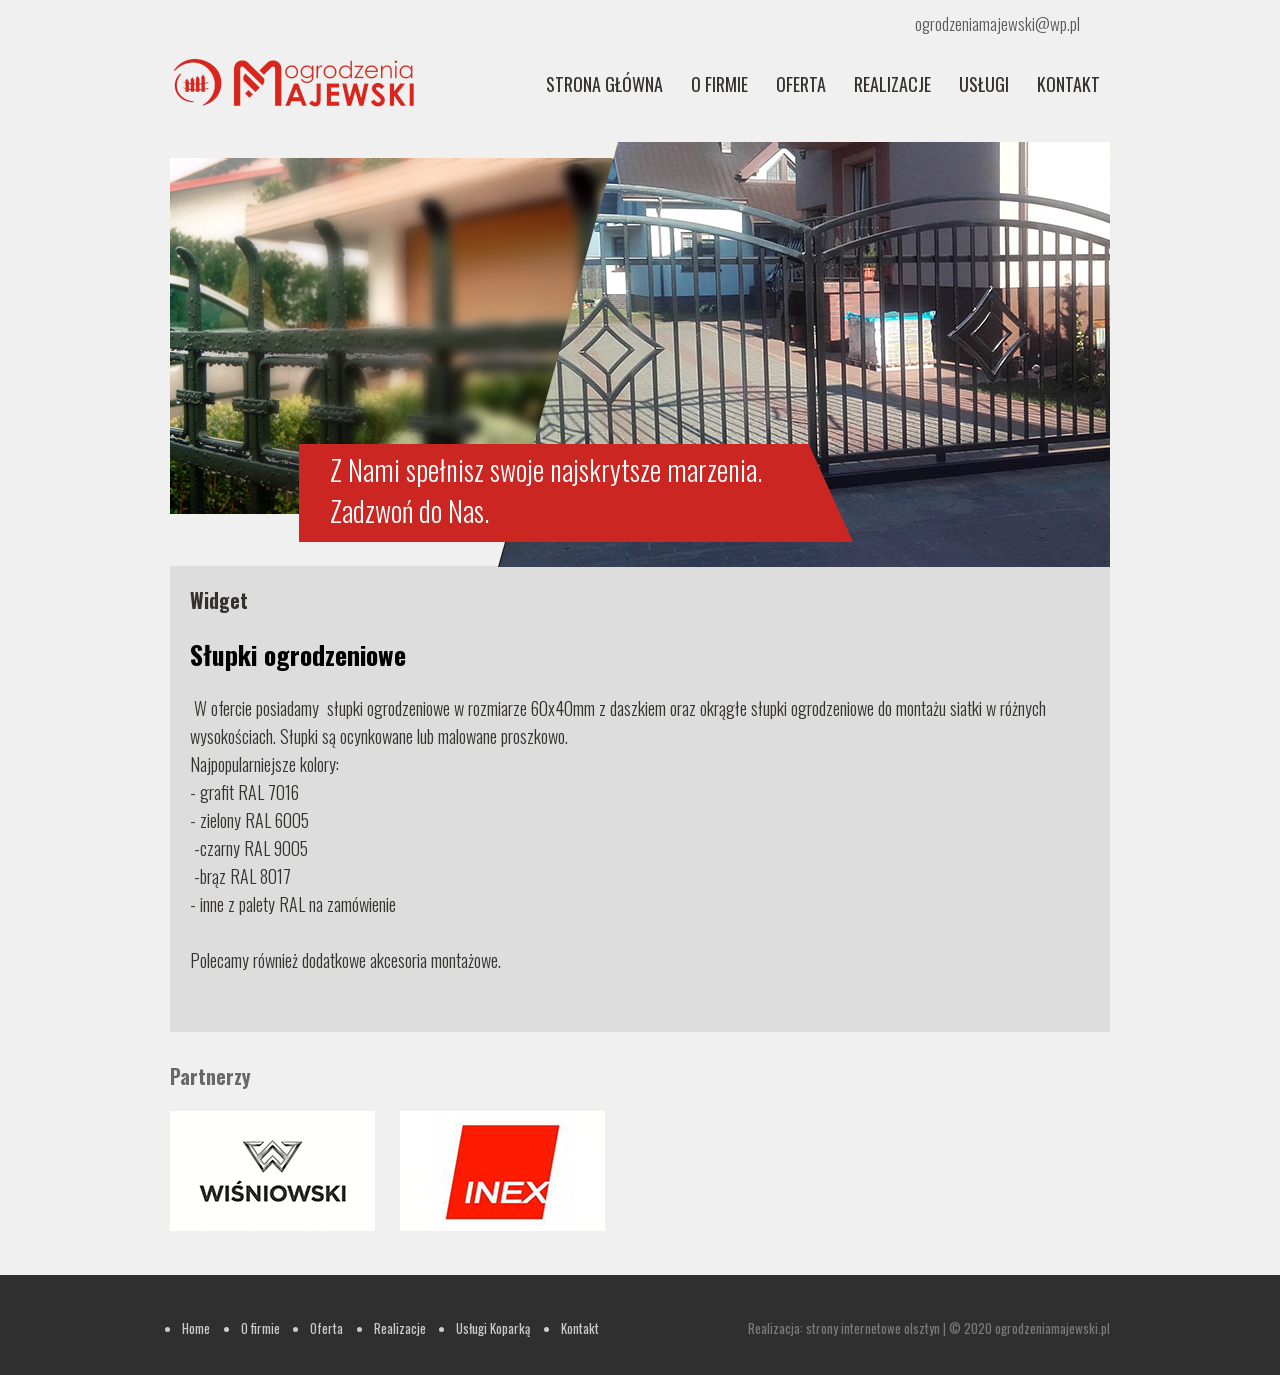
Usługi (984, 84)
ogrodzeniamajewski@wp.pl (997, 23)
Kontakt (1068, 84)
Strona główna (604, 84)
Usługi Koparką (493, 1328)
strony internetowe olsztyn (873, 1328)
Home (196, 1328)
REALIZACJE (892, 84)
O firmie (719, 84)
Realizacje (400, 1328)
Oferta (801, 84)
